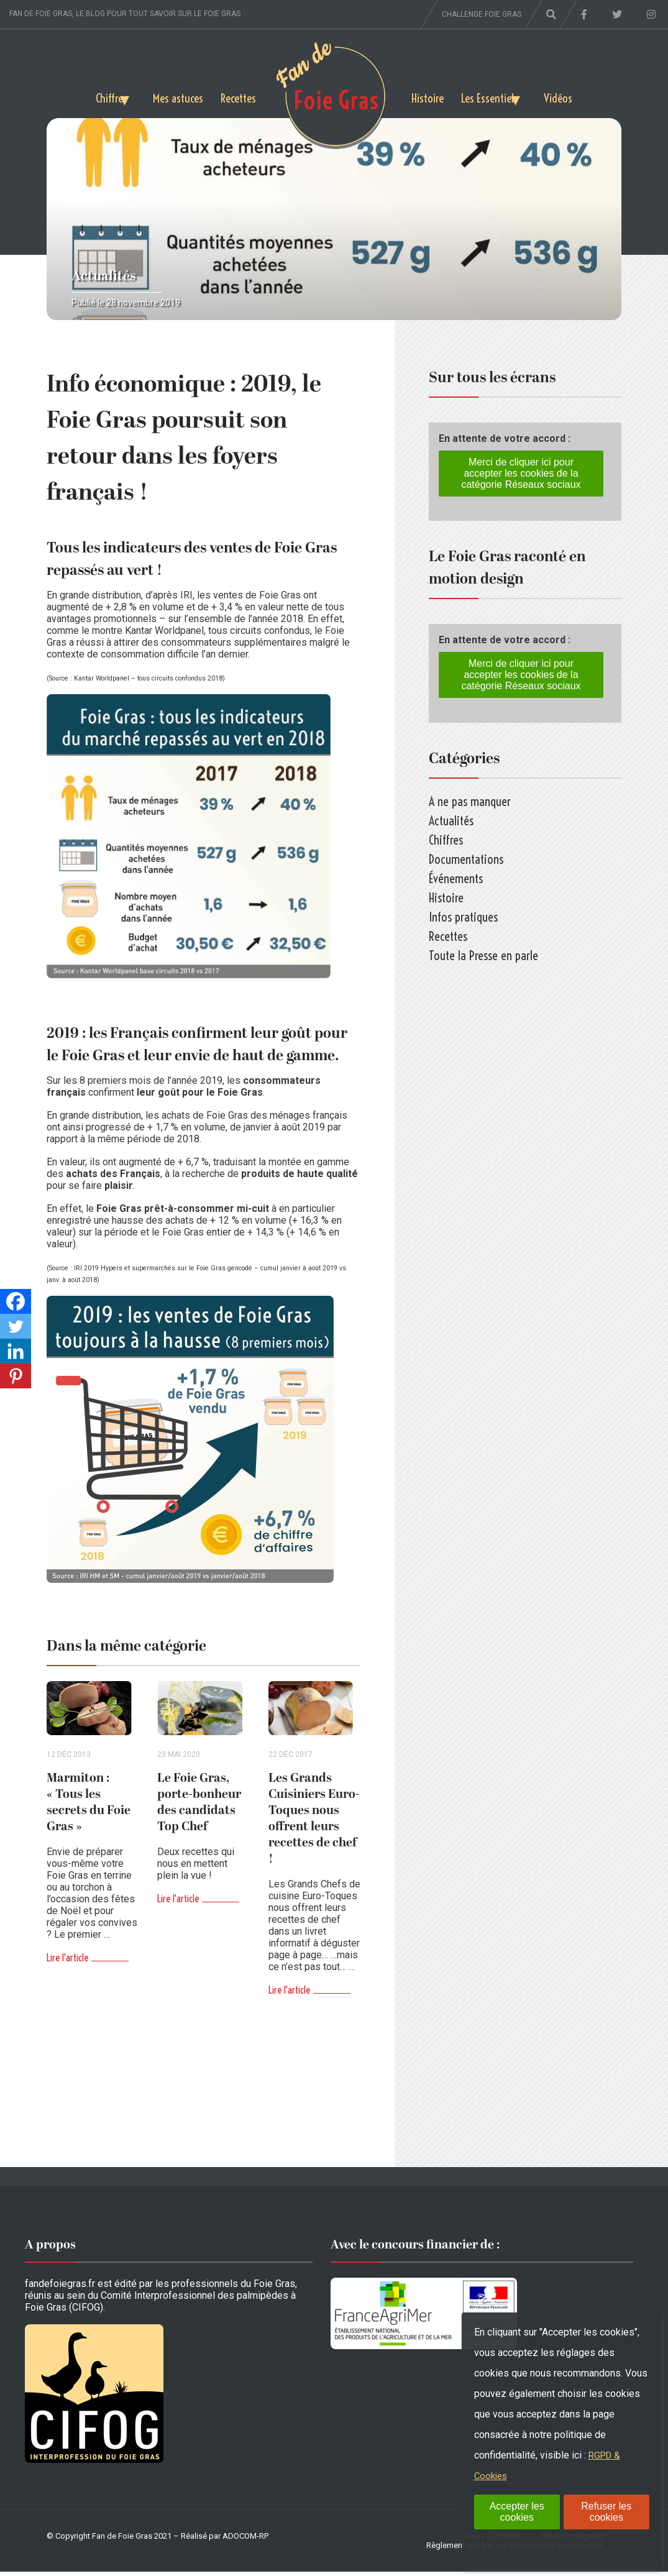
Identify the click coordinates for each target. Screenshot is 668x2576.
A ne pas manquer (470, 801)
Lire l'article (67, 1962)
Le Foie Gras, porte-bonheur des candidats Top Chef (199, 1806)
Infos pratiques (463, 917)
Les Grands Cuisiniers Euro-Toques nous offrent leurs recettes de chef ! (314, 1822)
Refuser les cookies (606, 2512)
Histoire (428, 96)
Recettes (237, 96)
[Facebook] (15, 1301)
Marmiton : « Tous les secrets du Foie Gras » (88, 1806)
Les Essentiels (494, 96)
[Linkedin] (15, 1351)
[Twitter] (15, 1326)
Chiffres (92, 96)
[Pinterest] (15, 1376)
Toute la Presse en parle (483, 955)
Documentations (466, 859)
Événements (456, 878)
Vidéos (577, 96)
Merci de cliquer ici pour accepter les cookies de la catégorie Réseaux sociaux (520, 473)
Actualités (103, 276)
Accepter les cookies (517, 2512)
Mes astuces (174, 96)
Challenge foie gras (481, 14)
